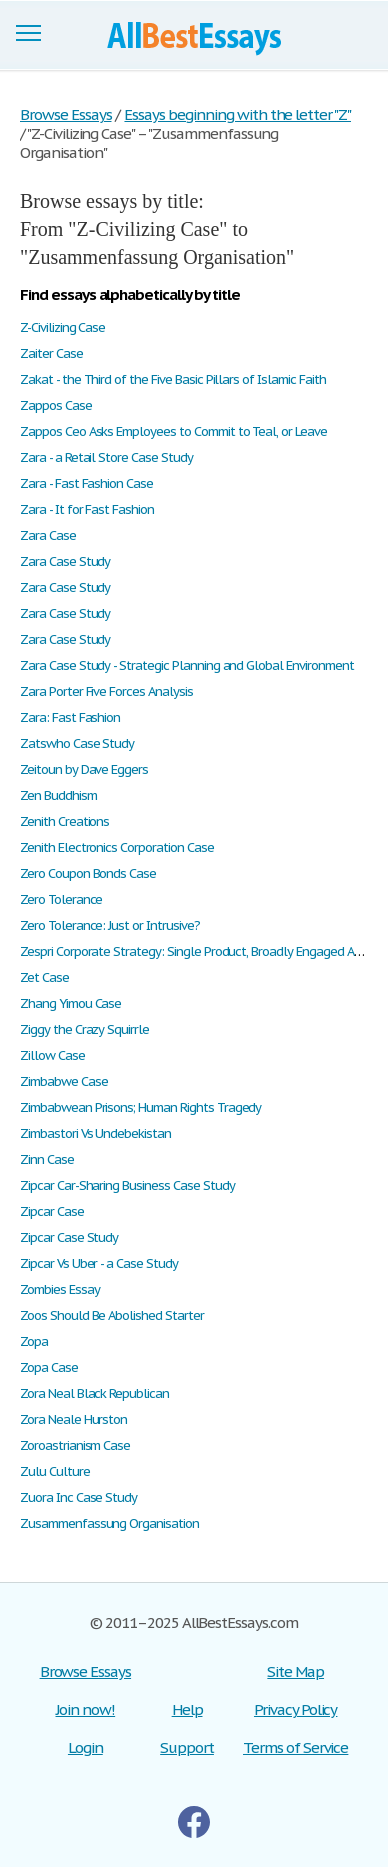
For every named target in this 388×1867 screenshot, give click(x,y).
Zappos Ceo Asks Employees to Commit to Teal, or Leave (173, 431)
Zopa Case (49, 1367)
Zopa (34, 1341)
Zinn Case (47, 1159)
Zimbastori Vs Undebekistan (95, 1133)
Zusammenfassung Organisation (109, 1523)
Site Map (295, 1671)
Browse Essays (85, 1671)
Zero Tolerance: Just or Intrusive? (110, 925)
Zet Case (44, 977)
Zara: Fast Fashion (70, 717)
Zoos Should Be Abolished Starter (112, 1315)
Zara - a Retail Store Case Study (106, 457)
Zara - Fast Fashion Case (86, 483)
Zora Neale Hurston (73, 1419)
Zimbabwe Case (63, 1081)
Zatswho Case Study (77, 743)
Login (85, 1747)
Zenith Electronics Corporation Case (117, 847)
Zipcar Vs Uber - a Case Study (99, 1263)
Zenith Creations (64, 821)
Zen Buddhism (58, 795)
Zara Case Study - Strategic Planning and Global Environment (187, 665)
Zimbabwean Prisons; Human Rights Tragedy (140, 1107)
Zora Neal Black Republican (94, 1393)
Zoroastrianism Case (75, 1445)
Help (187, 1709)
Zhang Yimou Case (70, 1003)
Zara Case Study (65, 561)
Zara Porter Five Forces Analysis (106, 691)
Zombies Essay (59, 1289)
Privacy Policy (295, 1709)
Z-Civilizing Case (62, 327)
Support (187, 1747)
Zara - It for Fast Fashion (87, 509)
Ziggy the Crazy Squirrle (84, 1029)
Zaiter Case (51, 353)
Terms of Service (295, 1747)
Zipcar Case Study (69, 1237)
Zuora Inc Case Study (78, 1497)
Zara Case (48, 535)
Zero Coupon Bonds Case (88, 873)
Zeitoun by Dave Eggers (84, 769)
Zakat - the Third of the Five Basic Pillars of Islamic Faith (173, 379)
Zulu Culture (55, 1471)
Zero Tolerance (61, 899)
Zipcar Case (52, 1211)
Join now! (86, 1709)
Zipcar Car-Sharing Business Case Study (127, 1185)
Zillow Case (52, 1055)
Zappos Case (56, 405)
